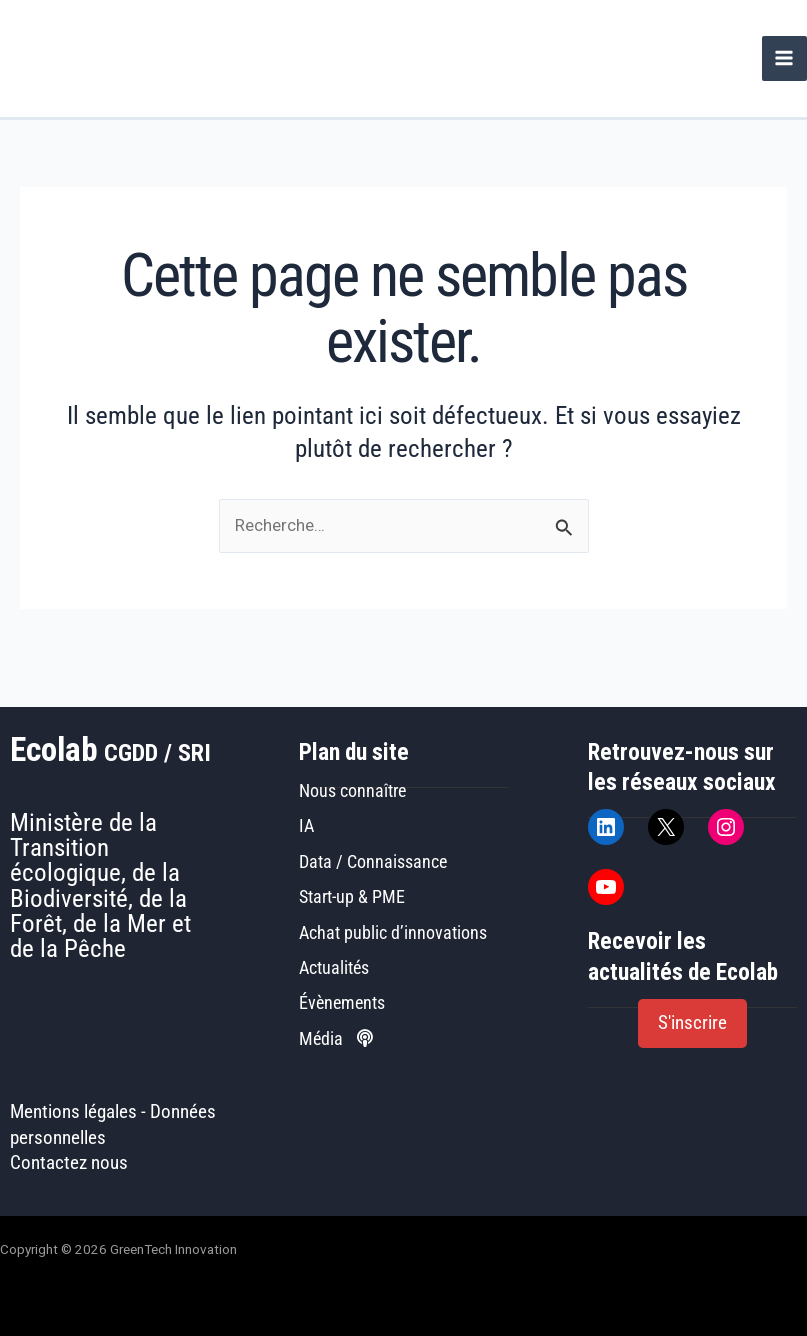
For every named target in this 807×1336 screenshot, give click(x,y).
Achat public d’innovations (393, 932)
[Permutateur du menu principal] (784, 58)
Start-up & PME (352, 896)
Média (336, 1038)
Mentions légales (73, 1112)
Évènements (342, 1002)
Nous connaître (352, 790)
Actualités (334, 967)
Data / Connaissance (373, 861)
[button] (692, 1023)
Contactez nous (69, 1163)
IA (306, 825)
